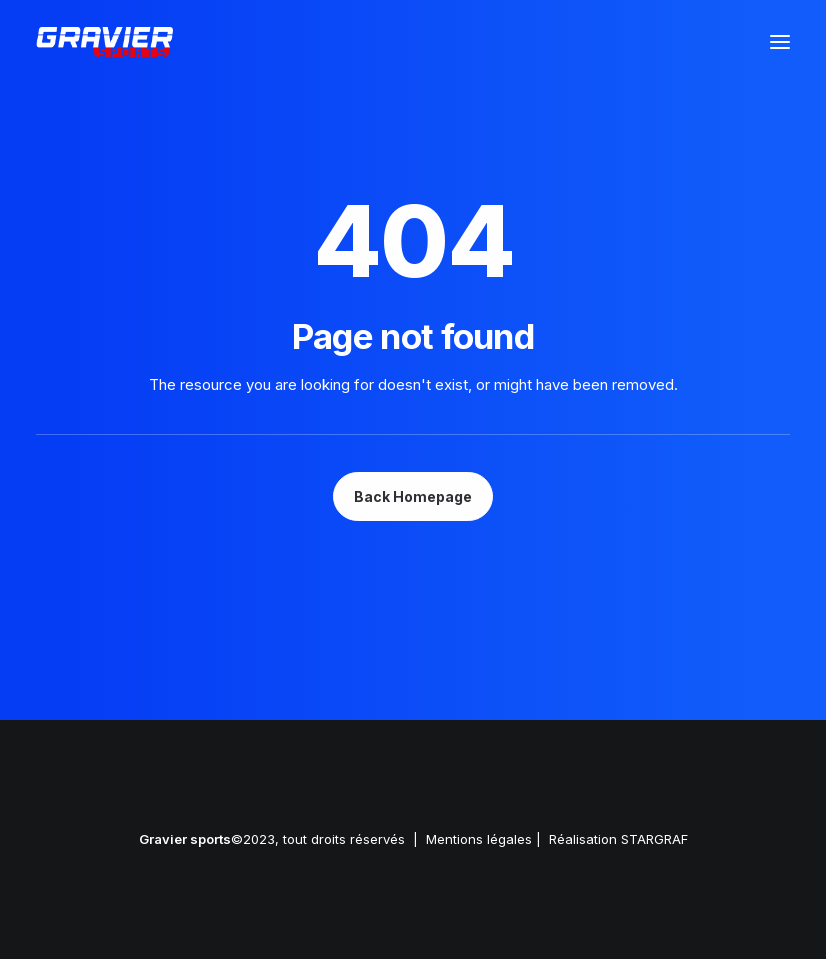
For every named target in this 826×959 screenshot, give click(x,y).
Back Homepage (413, 496)
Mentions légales (479, 839)
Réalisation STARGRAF (618, 839)
